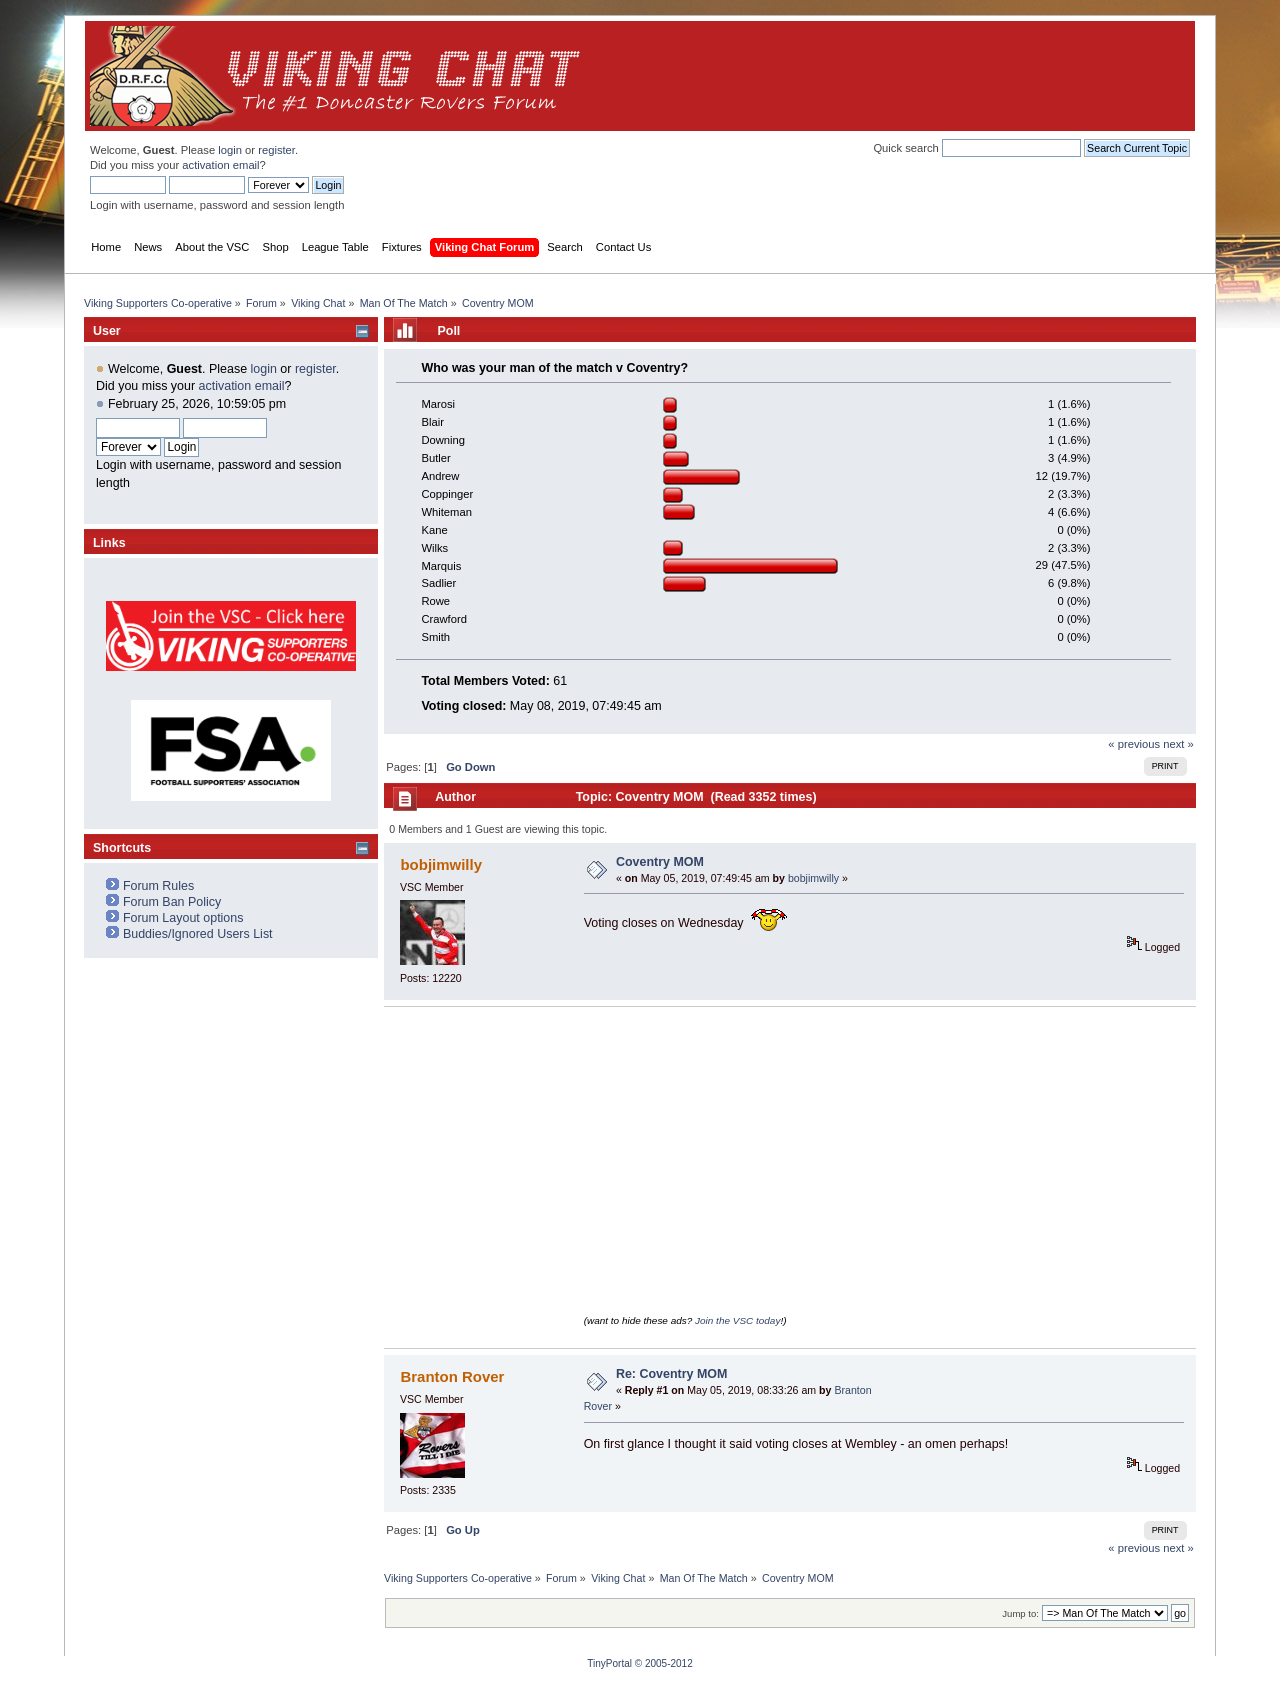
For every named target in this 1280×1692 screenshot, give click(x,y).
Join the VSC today (737, 1320)
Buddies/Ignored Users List (198, 934)
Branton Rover (452, 1376)
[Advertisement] (821, 76)
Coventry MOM (660, 862)
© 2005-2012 (664, 1663)
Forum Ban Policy (172, 902)
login (230, 150)
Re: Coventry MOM (672, 1374)
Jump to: (1020, 1613)
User (107, 331)
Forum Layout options (183, 918)
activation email (220, 165)
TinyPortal (609, 1663)
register (276, 150)
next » (1178, 744)
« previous (1134, 744)
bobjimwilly (441, 864)
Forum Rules (158, 886)
